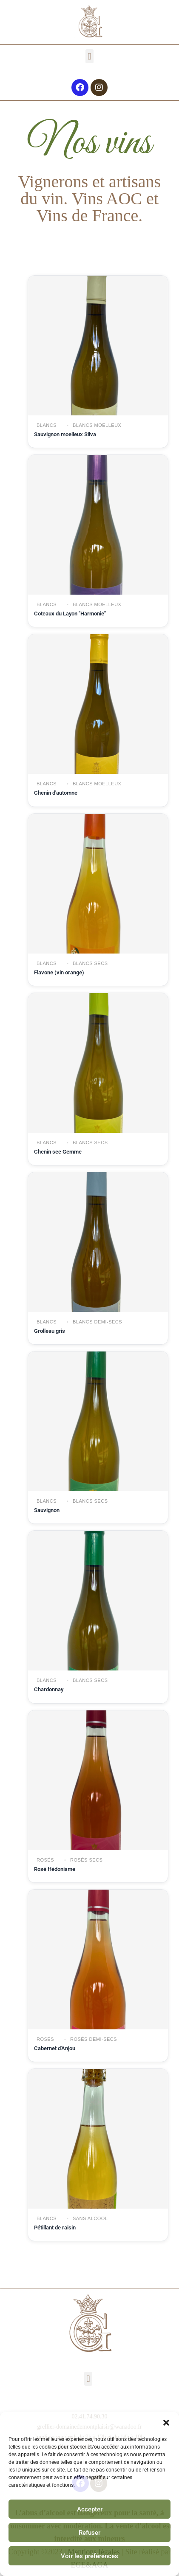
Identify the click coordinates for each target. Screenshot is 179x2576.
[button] (166, 2422)
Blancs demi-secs (96, 1321)
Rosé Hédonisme (54, 1869)
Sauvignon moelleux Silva (65, 434)
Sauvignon (47, 1510)
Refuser (89, 2532)
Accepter (89, 2509)
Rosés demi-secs (92, 2039)
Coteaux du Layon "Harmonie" (70, 613)
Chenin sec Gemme (58, 1151)
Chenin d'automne (55, 793)
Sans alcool (89, 2218)
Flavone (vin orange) (59, 972)
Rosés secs (85, 1859)
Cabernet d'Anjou (54, 2048)
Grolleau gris (49, 1331)
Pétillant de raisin (55, 2227)
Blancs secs (89, 963)
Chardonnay (48, 1689)
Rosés (45, 1859)
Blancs (47, 425)
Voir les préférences (89, 2556)
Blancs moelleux (96, 425)
